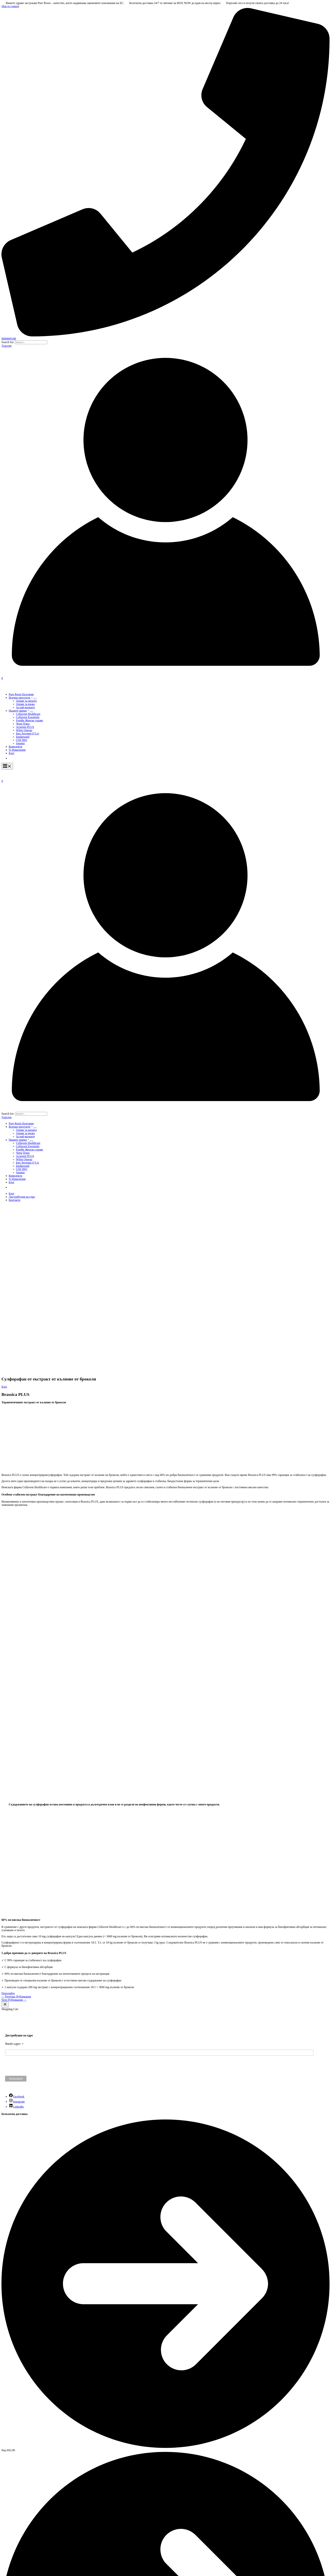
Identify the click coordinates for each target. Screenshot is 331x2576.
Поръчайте (8, 1993)
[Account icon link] (165, 674)
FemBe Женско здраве (29, 720)
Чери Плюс (23, 723)
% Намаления (17, 749)
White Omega (24, 730)
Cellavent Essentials (27, 717)
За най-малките (25, 707)
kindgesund (22, 736)
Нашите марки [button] (19, 710)
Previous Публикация (16, 1996)
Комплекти (15, 746)
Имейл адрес (14, 2044)
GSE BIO (21, 740)
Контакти (14, 1200)
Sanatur (20, 743)
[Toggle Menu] (35, 698)
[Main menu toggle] (7, 766)
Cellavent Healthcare (28, 713)
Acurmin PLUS (25, 727)
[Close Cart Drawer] (5, 2005)
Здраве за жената (26, 700)
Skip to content (10, 6)
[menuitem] (12, 758)
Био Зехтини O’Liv (27, 733)
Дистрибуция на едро (22, 1196)
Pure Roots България (21, 694)
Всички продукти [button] (21, 697)
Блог (12, 753)
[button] (6, 345)
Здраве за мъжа (25, 704)
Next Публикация (13, 1999)
